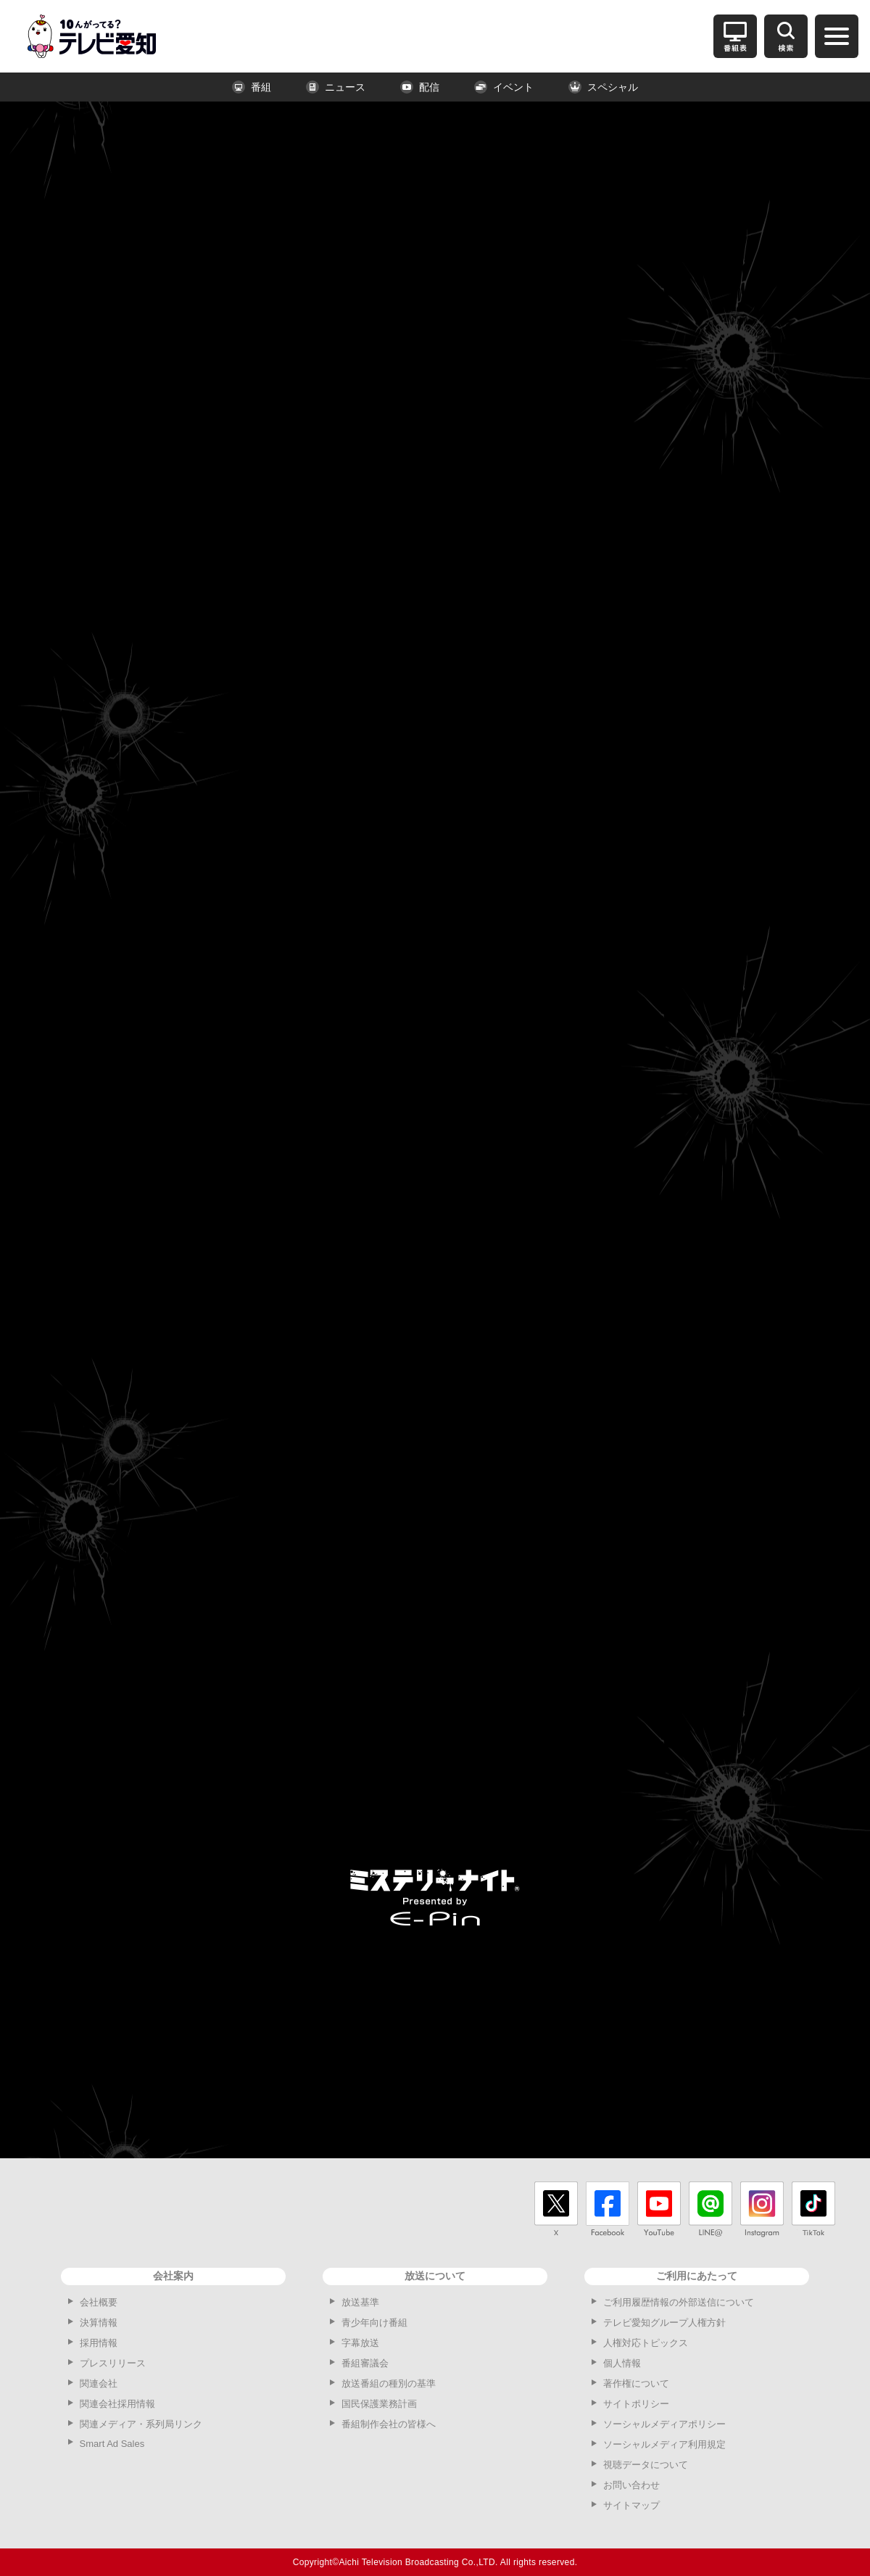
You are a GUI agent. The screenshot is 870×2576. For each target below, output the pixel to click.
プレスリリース (113, 2363)
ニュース (335, 87)
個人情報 (622, 2363)
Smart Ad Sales (112, 2443)
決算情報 (98, 2322)
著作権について (636, 2383)
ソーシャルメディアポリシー (664, 2424)
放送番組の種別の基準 (388, 2383)
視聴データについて (645, 2464)
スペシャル (603, 87)
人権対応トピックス (645, 2342)
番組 (251, 87)
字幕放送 (360, 2342)
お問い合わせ (631, 2485)
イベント (504, 87)
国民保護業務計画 (379, 2403)
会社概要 (98, 2302)
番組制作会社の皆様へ (388, 2424)
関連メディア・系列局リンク (141, 2424)
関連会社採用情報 (117, 2403)
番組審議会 (365, 2363)
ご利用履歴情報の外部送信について (678, 2302)
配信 (419, 87)
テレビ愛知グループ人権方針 (664, 2322)
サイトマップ (631, 2505)
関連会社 (98, 2383)
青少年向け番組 (374, 2322)
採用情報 (98, 2342)
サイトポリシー (636, 2403)
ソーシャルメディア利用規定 (664, 2444)
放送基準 (360, 2302)
